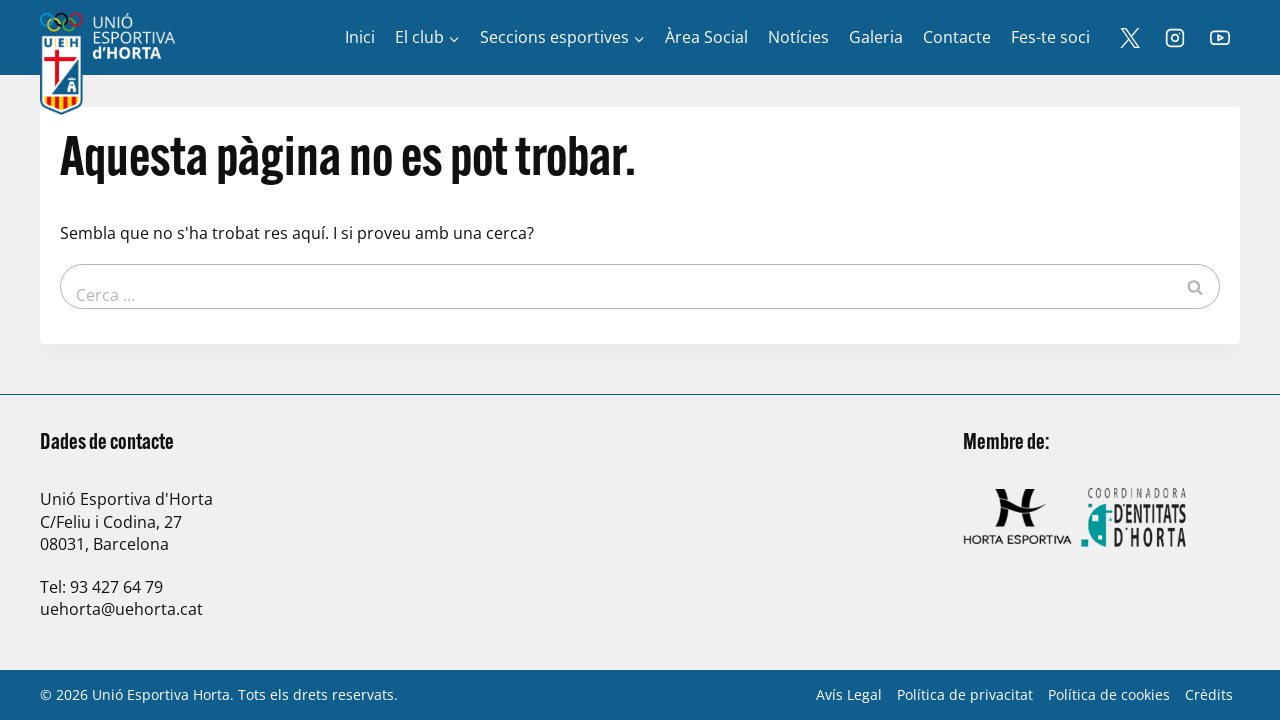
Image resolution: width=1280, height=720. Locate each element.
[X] (1130, 38)
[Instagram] (1175, 38)
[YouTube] (1220, 38)
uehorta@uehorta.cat (121, 609)
